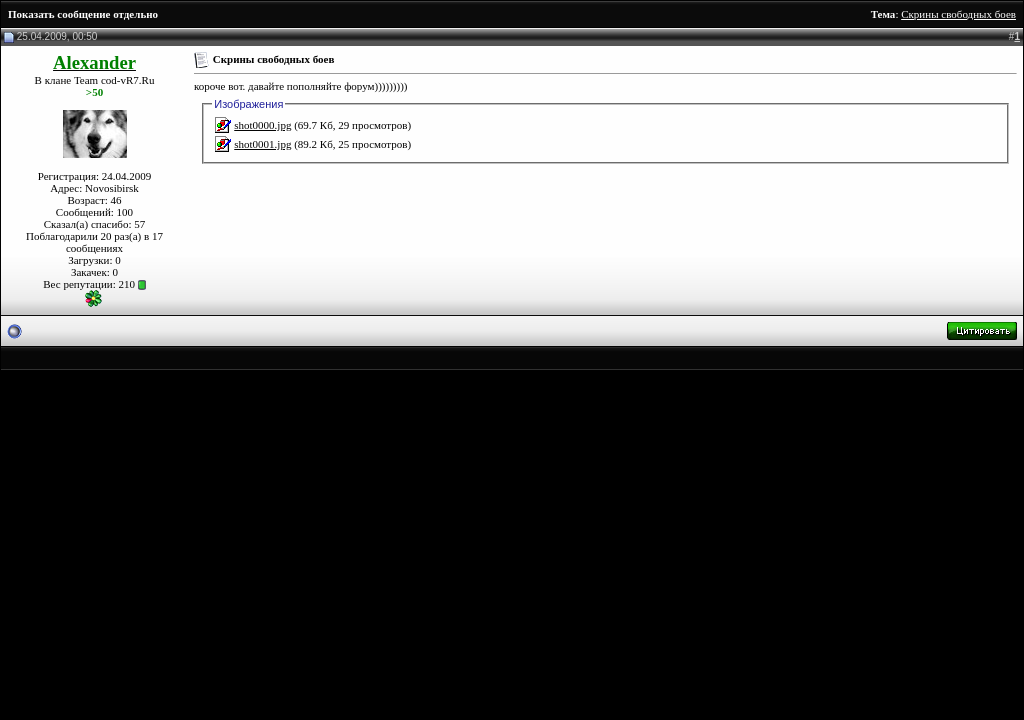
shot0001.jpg (262, 144)
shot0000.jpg (262, 125)
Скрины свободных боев (958, 14)
